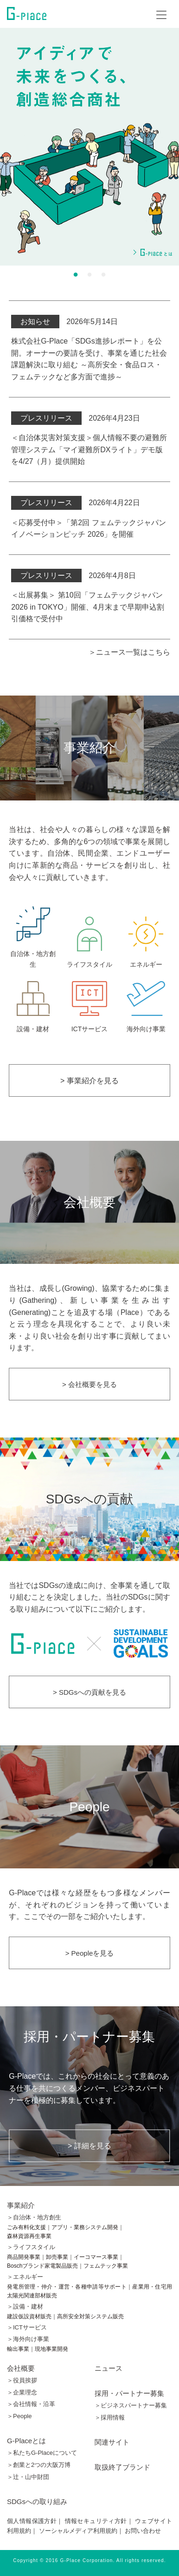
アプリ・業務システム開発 (84, 2227)
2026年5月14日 (64, 322)
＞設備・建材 (25, 2306)
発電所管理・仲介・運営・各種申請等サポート (67, 2286)
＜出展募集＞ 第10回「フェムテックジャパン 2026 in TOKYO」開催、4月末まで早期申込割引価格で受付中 (87, 607)
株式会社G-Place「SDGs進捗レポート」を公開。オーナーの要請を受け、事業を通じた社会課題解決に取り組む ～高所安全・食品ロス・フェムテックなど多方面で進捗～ (89, 359)
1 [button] (75, 274)
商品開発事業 (23, 2257)
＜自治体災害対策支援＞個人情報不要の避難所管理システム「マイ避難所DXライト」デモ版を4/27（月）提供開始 (89, 449)
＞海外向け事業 (28, 2338)
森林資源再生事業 (29, 2236)
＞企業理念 (22, 2392)
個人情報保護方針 (32, 2520)
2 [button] (89, 274)
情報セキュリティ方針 (96, 2520)
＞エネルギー (25, 2276)
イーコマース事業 (96, 2257)
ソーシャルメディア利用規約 (78, 2530)
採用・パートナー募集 (129, 2393)
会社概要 (89, 1202)
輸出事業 (18, 2349)
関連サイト (112, 2442)
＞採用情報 (110, 2417)
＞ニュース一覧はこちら (129, 652)
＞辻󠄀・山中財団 (28, 2476)
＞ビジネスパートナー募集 (131, 2405)
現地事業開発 (51, 2349)
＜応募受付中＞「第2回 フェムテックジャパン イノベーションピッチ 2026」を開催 (88, 529)
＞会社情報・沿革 (31, 2403)
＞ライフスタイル (31, 2247)
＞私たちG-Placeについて (42, 2452)
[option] (89, 147)
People (89, 1806)
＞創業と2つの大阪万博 (38, 2464)
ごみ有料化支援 (26, 2227)
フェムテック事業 (105, 2266)
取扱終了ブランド (122, 2467)
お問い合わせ (143, 2530)
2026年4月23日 (75, 418)
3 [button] (103, 274)
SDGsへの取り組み (37, 2501)
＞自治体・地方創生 (34, 2217)
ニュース (108, 2368)
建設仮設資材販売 (29, 2316)
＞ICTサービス (27, 2327)
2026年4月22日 (75, 503)
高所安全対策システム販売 (90, 2316)
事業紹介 (21, 2205)
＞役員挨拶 (22, 2380)
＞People (19, 2416)
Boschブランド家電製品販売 (42, 2266)
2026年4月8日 (73, 576)
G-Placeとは (26, 2441)
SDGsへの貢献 (90, 1498)
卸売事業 (57, 2257)
